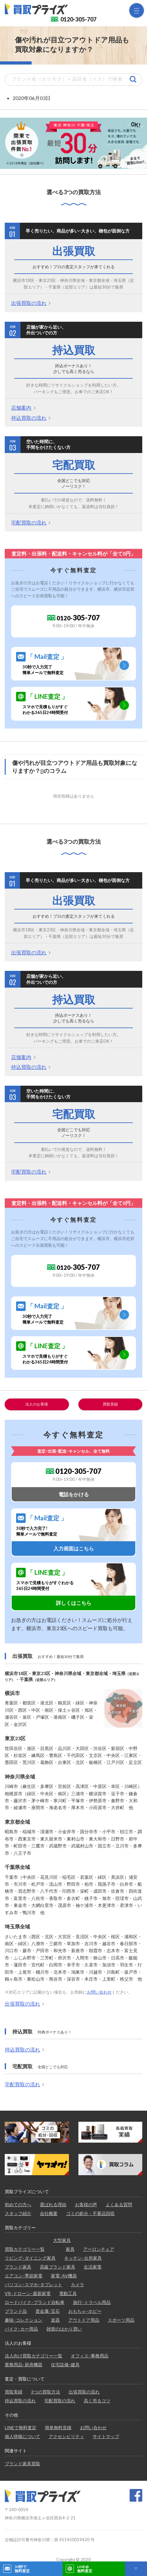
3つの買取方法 (45, 2391)
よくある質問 (119, 2204)
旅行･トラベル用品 (92, 2302)
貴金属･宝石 (47, 2311)
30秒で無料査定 (22, 2568)
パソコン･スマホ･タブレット (33, 2284)
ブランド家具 (18, 2266)
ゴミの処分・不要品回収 (90, 2213)
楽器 (55, 2320)
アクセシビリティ (66, 2436)
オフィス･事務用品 (89, 2355)
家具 (70, 2249)
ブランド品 (16, 2311)
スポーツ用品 (121, 2320)
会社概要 (49, 2213)
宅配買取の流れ (28, 522)
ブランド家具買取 (22, 2463)
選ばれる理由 (53, 2204)
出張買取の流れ (28, 303)
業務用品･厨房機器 (23, 2364)
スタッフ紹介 (18, 2213)
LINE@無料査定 (84, 2568)
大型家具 (62, 2240)
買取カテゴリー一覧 (25, 2249)
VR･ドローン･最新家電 (28, 2293)
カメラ (77, 2284)
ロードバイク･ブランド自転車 (34, 2302)
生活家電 (92, 2266)
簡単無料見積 (58, 2427)
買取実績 (110, 1404)
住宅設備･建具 (65, 2364)
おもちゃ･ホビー (84, 2311)
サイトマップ (106, 2436)
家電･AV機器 (64, 2275)
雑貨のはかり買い (64, 2328)
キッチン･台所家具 (83, 2258)
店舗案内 (21, 408)
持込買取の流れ (28, 418)
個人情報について (22, 2436)
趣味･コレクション (23, 2320)
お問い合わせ (99, 1992)
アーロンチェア (98, 2249)
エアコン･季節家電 (23, 2275)
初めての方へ (18, 2204)
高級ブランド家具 (57, 2266)
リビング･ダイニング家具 (30, 2258)
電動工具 (68, 2293)
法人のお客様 (36, 1404)
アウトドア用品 (83, 2320)
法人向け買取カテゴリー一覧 (33, 2355)
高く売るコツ (97, 2400)
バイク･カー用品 (21, 2328)
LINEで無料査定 (20, 2427)
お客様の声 (86, 2204)
